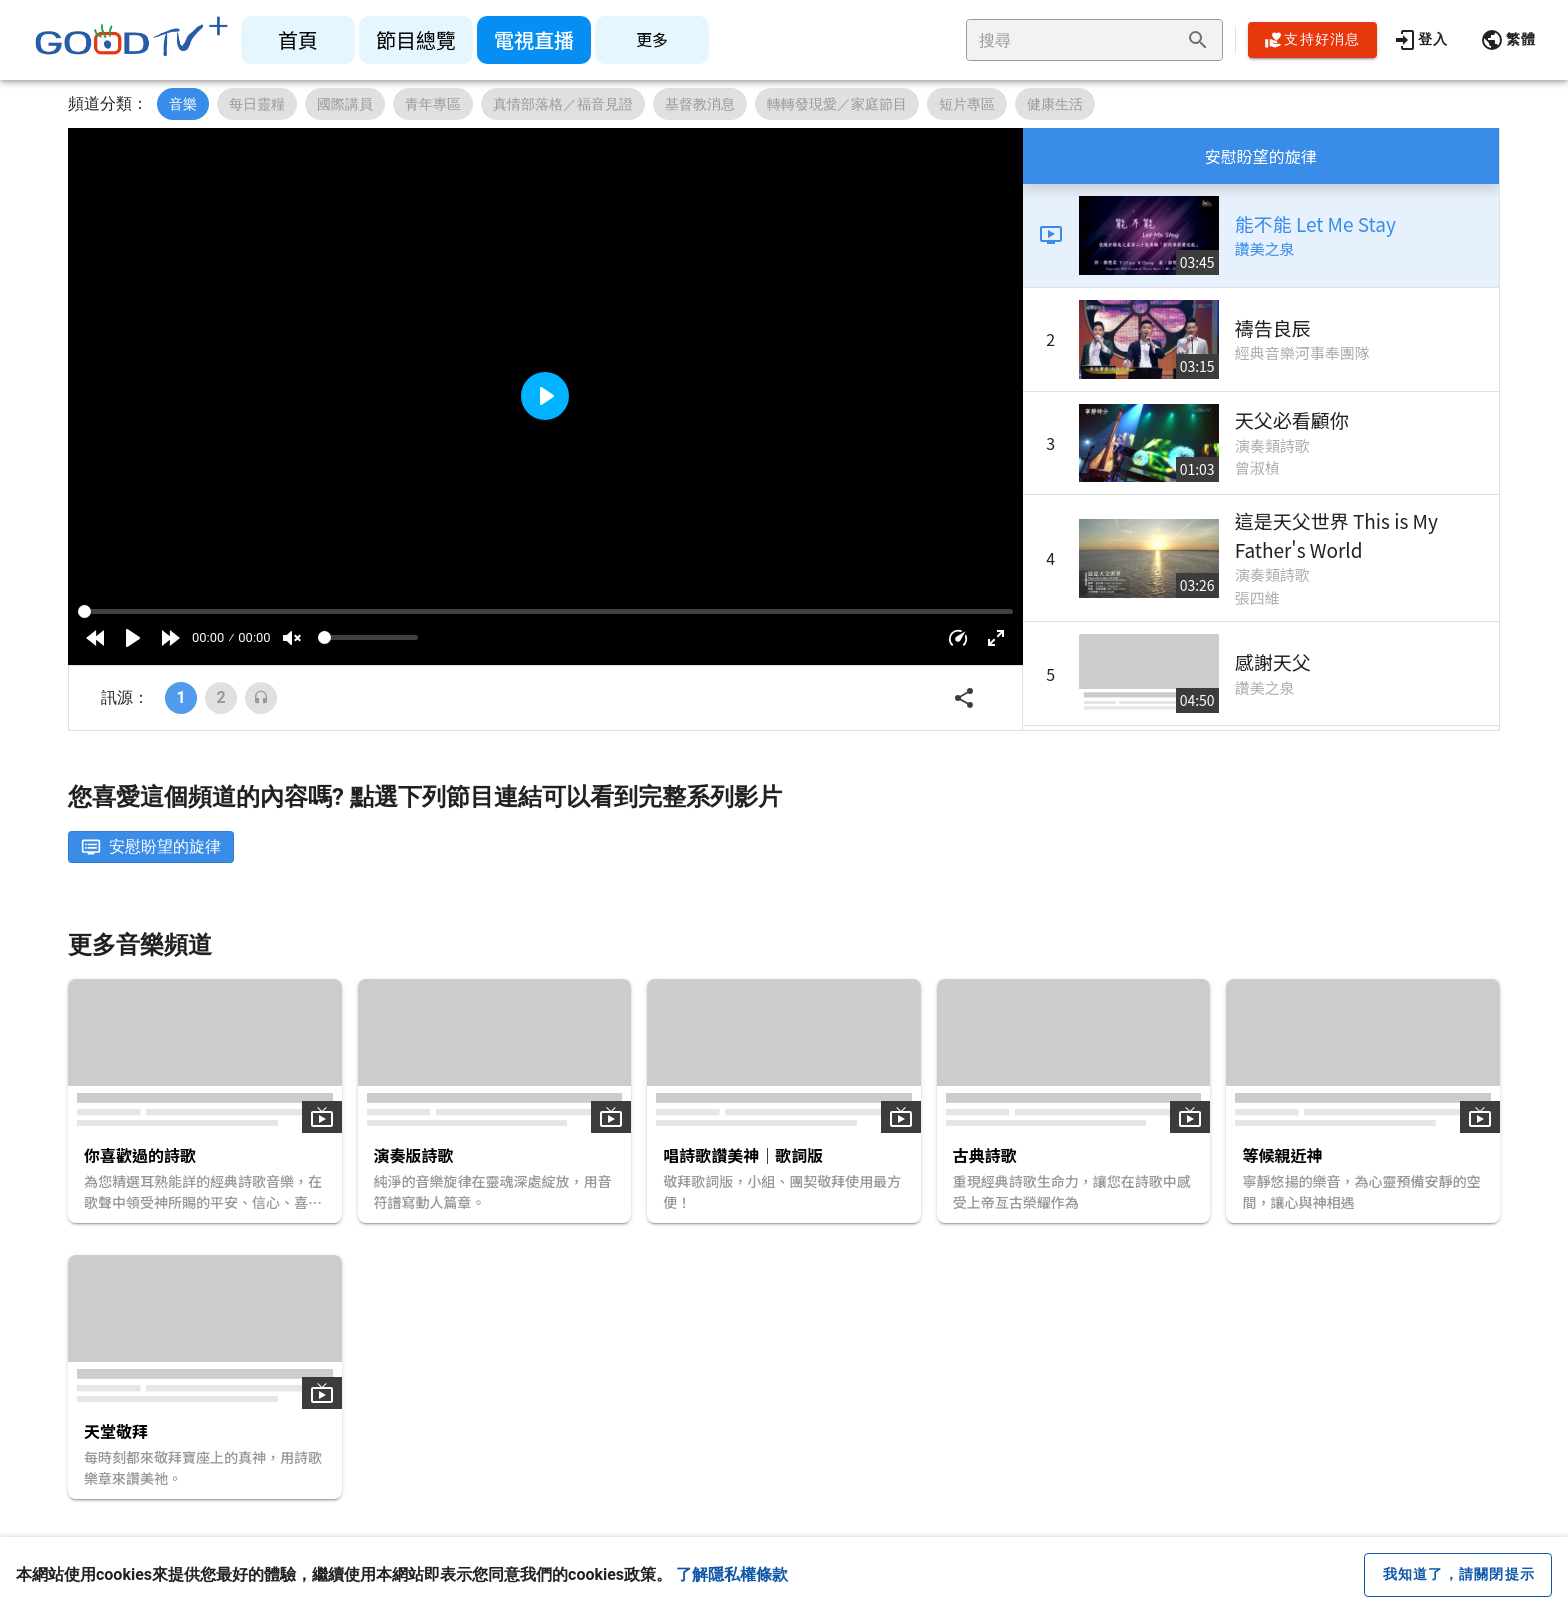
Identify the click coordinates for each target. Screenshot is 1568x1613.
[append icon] (1198, 40)
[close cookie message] (1458, 1575)
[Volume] (368, 637)
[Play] (133, 638)
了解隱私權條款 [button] (732, 1574)
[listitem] (298, 40)
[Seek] (545, 611)
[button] (1508, 40)
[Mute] (292, 638)
